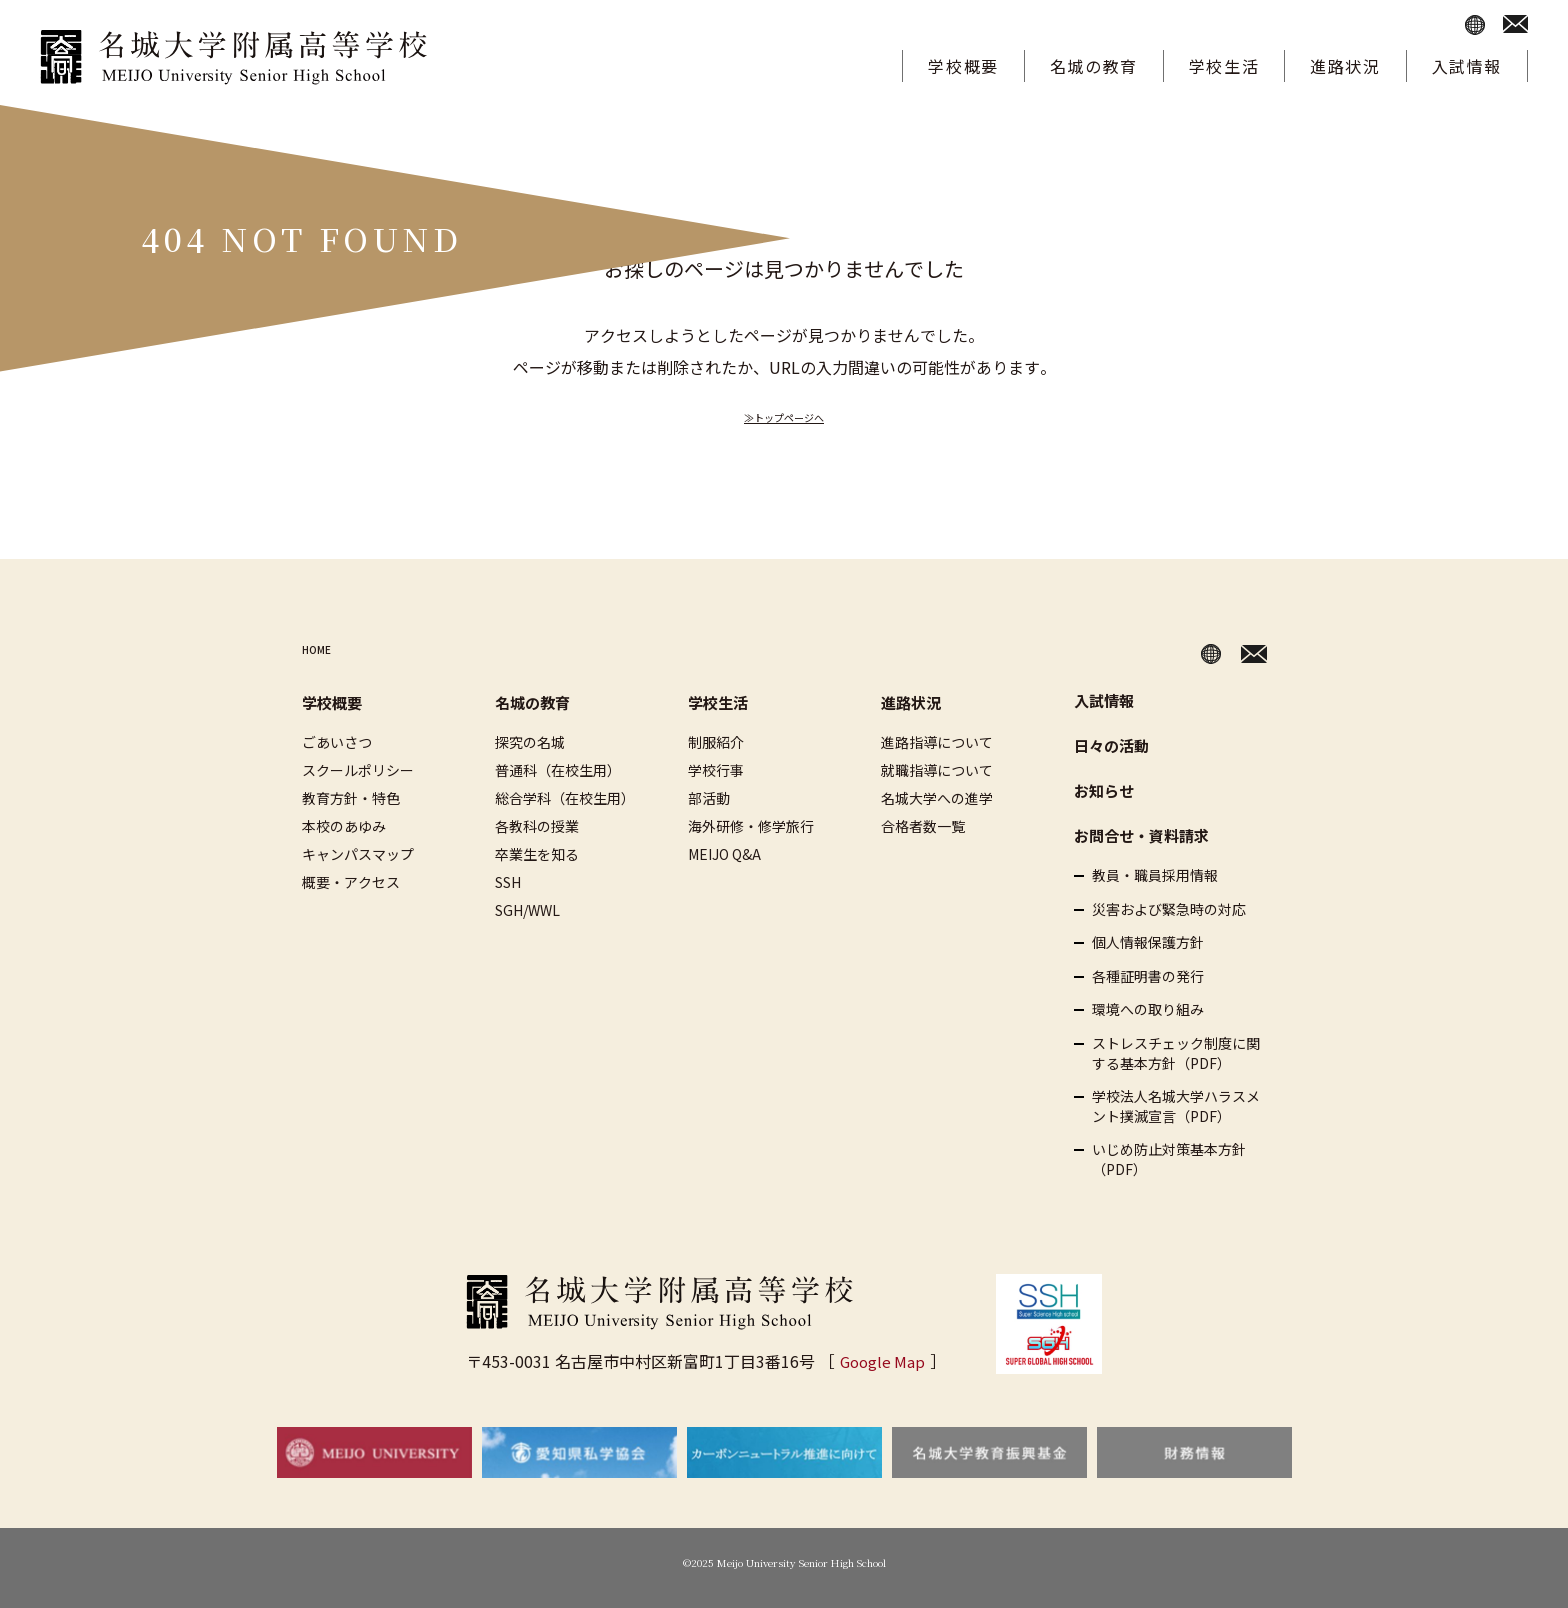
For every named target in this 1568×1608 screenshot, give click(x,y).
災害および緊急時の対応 (1169, 909)
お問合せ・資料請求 (1141, 835)
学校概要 (963, 66)
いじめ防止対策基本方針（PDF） (1169, 1159)
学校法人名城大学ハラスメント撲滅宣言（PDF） (1176, 1106)
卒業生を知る (537, 854)
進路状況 (1345, 66)
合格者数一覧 (923, 826)
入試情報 (1467, 66)
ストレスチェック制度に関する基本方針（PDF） (1176, 1053)
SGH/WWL (527, 910)
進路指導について (937, 742)
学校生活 (1224, 66)
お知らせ (1104, 790)
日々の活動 (1111, 745)
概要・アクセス (351, 882)
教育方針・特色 (351, 798)
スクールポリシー (358, 770)
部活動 (709, 798)
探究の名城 (530, 742)
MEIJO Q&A (724, 854)
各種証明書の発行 (1148, 976)
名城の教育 (1094, 66)
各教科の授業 (537, 826)
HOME (326, 650)
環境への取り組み (1148, 1009)
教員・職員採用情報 (1155, 875)
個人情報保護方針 (1148, 942)
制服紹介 (716, 742)
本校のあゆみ (344, 826)
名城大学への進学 (937, 798)
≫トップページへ (784, 415)
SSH (508, 882)
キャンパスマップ (358, 854)
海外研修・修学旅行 (751, 826)
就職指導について (937, 770)
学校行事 (716, 770)
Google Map (882, 1361)
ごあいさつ (337, 742)
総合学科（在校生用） (565, 798)
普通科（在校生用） (558, 770)
